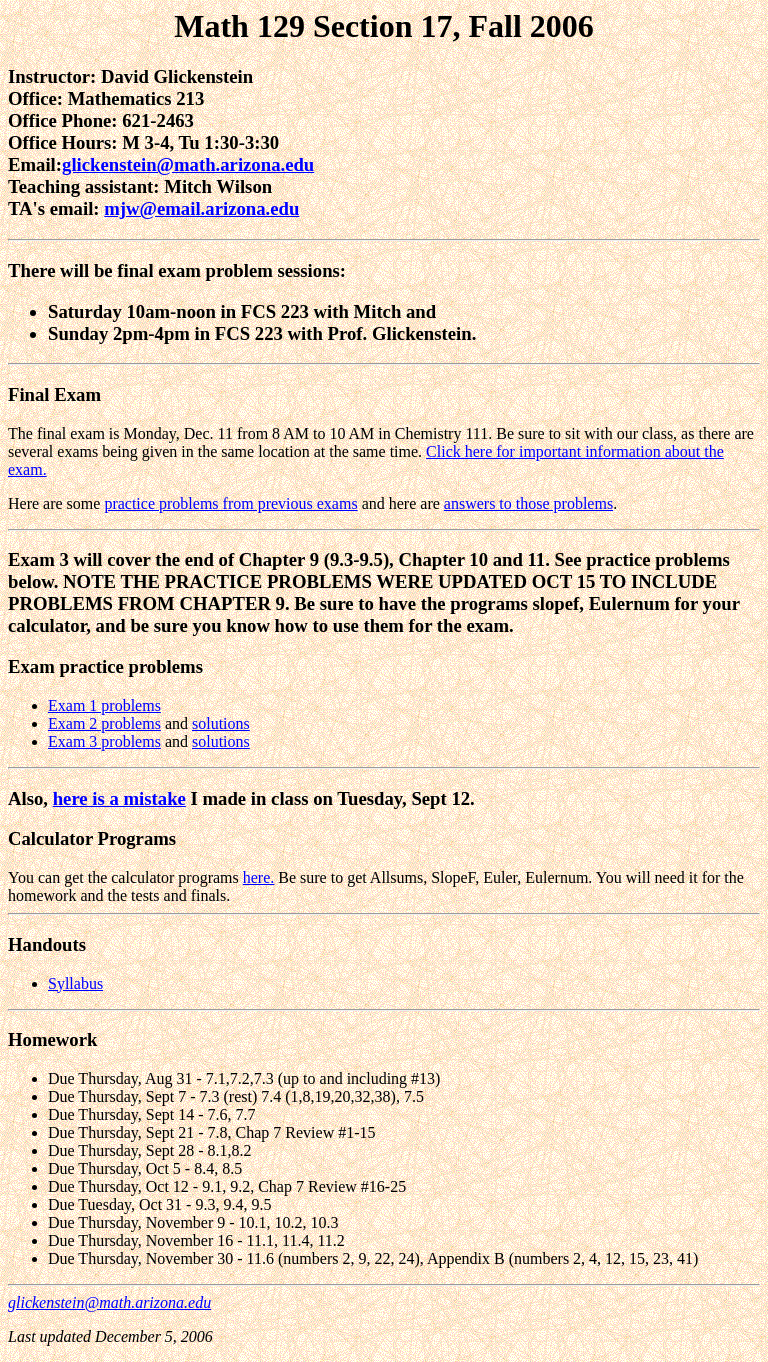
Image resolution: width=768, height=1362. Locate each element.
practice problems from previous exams (230, 503)
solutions (221, 723)
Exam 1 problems (104, 705)
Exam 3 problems (104, 741)
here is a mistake (119, 798)
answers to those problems (528, 503)
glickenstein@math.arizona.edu (188, 164)
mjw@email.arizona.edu (201, 208)
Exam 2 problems (104, 723)
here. (259, 877)
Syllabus (75, 983)
